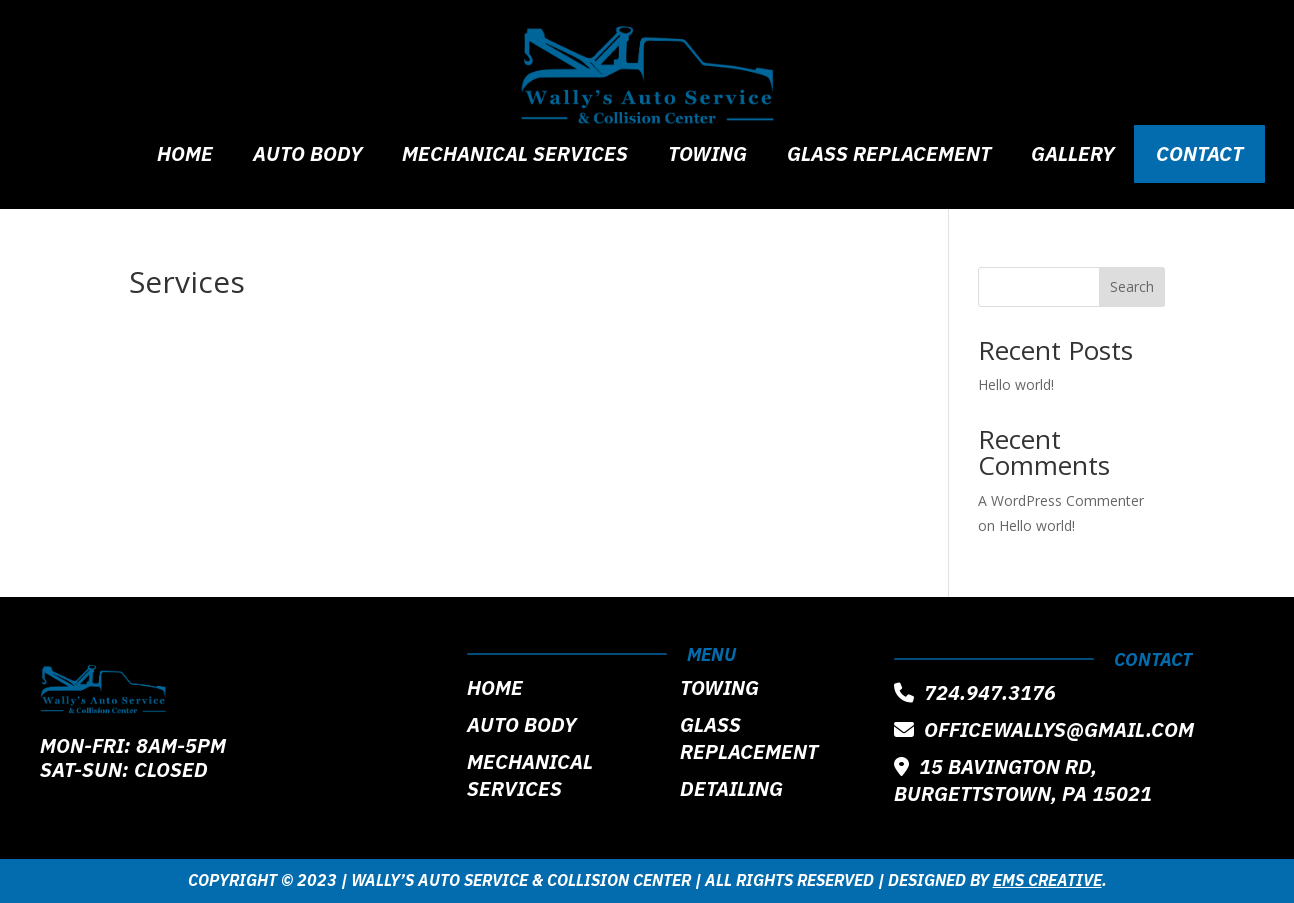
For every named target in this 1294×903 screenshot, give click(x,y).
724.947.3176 (975, 692)
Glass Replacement (889, 156)
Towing (707, 156)
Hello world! (1016, 384)
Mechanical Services (515, 156)
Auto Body (307, 156)
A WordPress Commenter (1061, 500)
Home (185, 156)
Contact (1199, 154)
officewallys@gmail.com (1044, 729)
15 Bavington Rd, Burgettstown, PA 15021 (1023, 780)
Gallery (1072, 156)
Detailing (731, 788)
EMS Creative (1047, 880)
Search (1132, 286)
